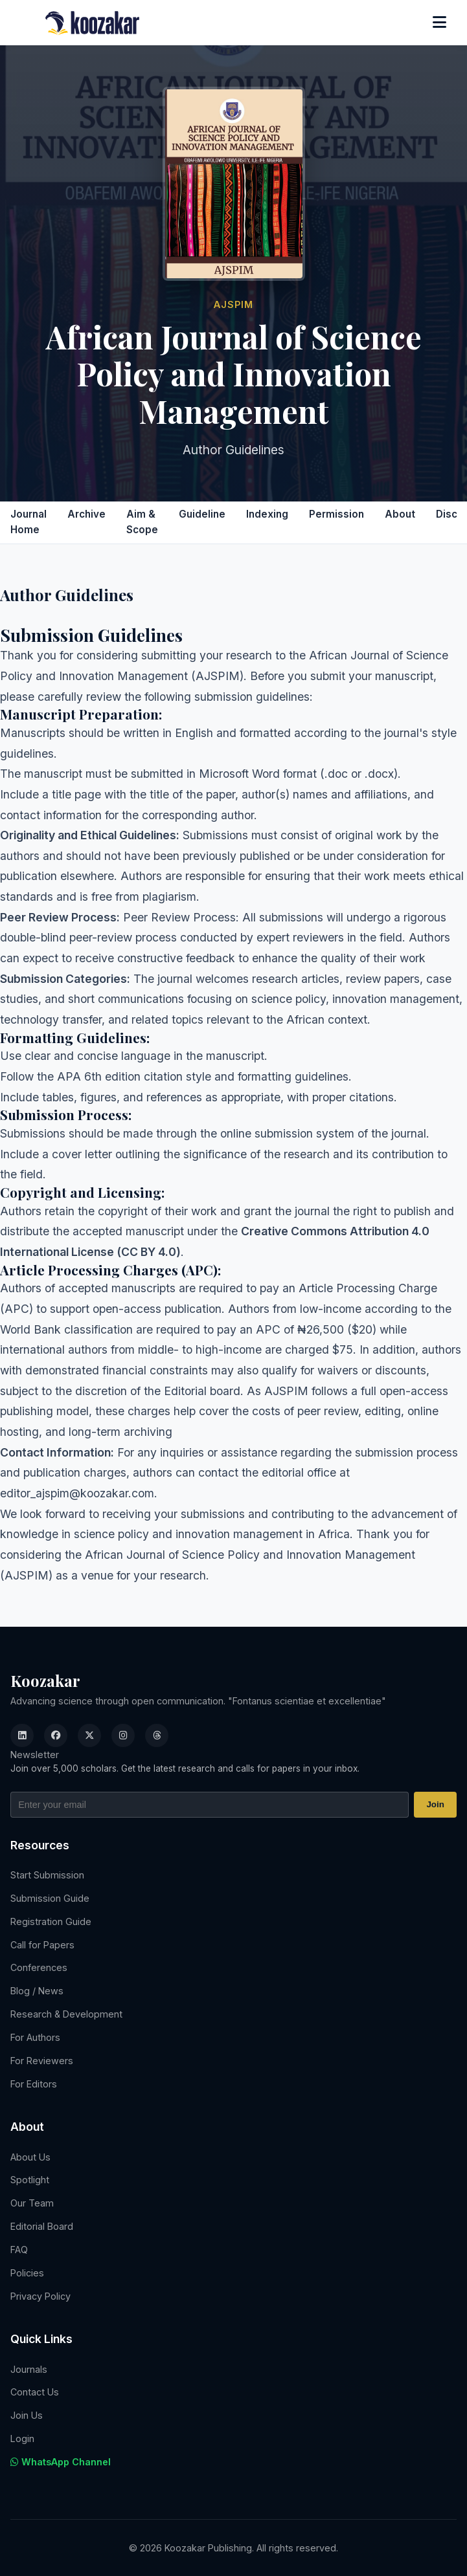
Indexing (267, 514)
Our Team (32, 2202)
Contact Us (34, 2391)
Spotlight (29, 2179)
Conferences (38, 1967)
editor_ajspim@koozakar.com (77, 1493)
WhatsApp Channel (60, 2461)
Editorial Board (41, 2226)
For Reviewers (41, 2060)
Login (22, 2438)
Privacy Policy (40, 2296)
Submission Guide (49, 1898)
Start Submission (47, 1874)
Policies (27, 2272)
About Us (30, 2157)
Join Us (26, 2415)
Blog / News (36, 1990)
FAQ (19, 2249)
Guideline (202, 514)
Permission (336, 514)
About (400, 514)
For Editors (33, 2083)
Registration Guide (50, 1921)
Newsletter (34, 1754)
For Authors (35, 2037)
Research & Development (66, 2014)
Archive (86, 514)
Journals (28, 2369)
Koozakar (45, 1680)
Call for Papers (42, 1944)
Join (435, 1804)
